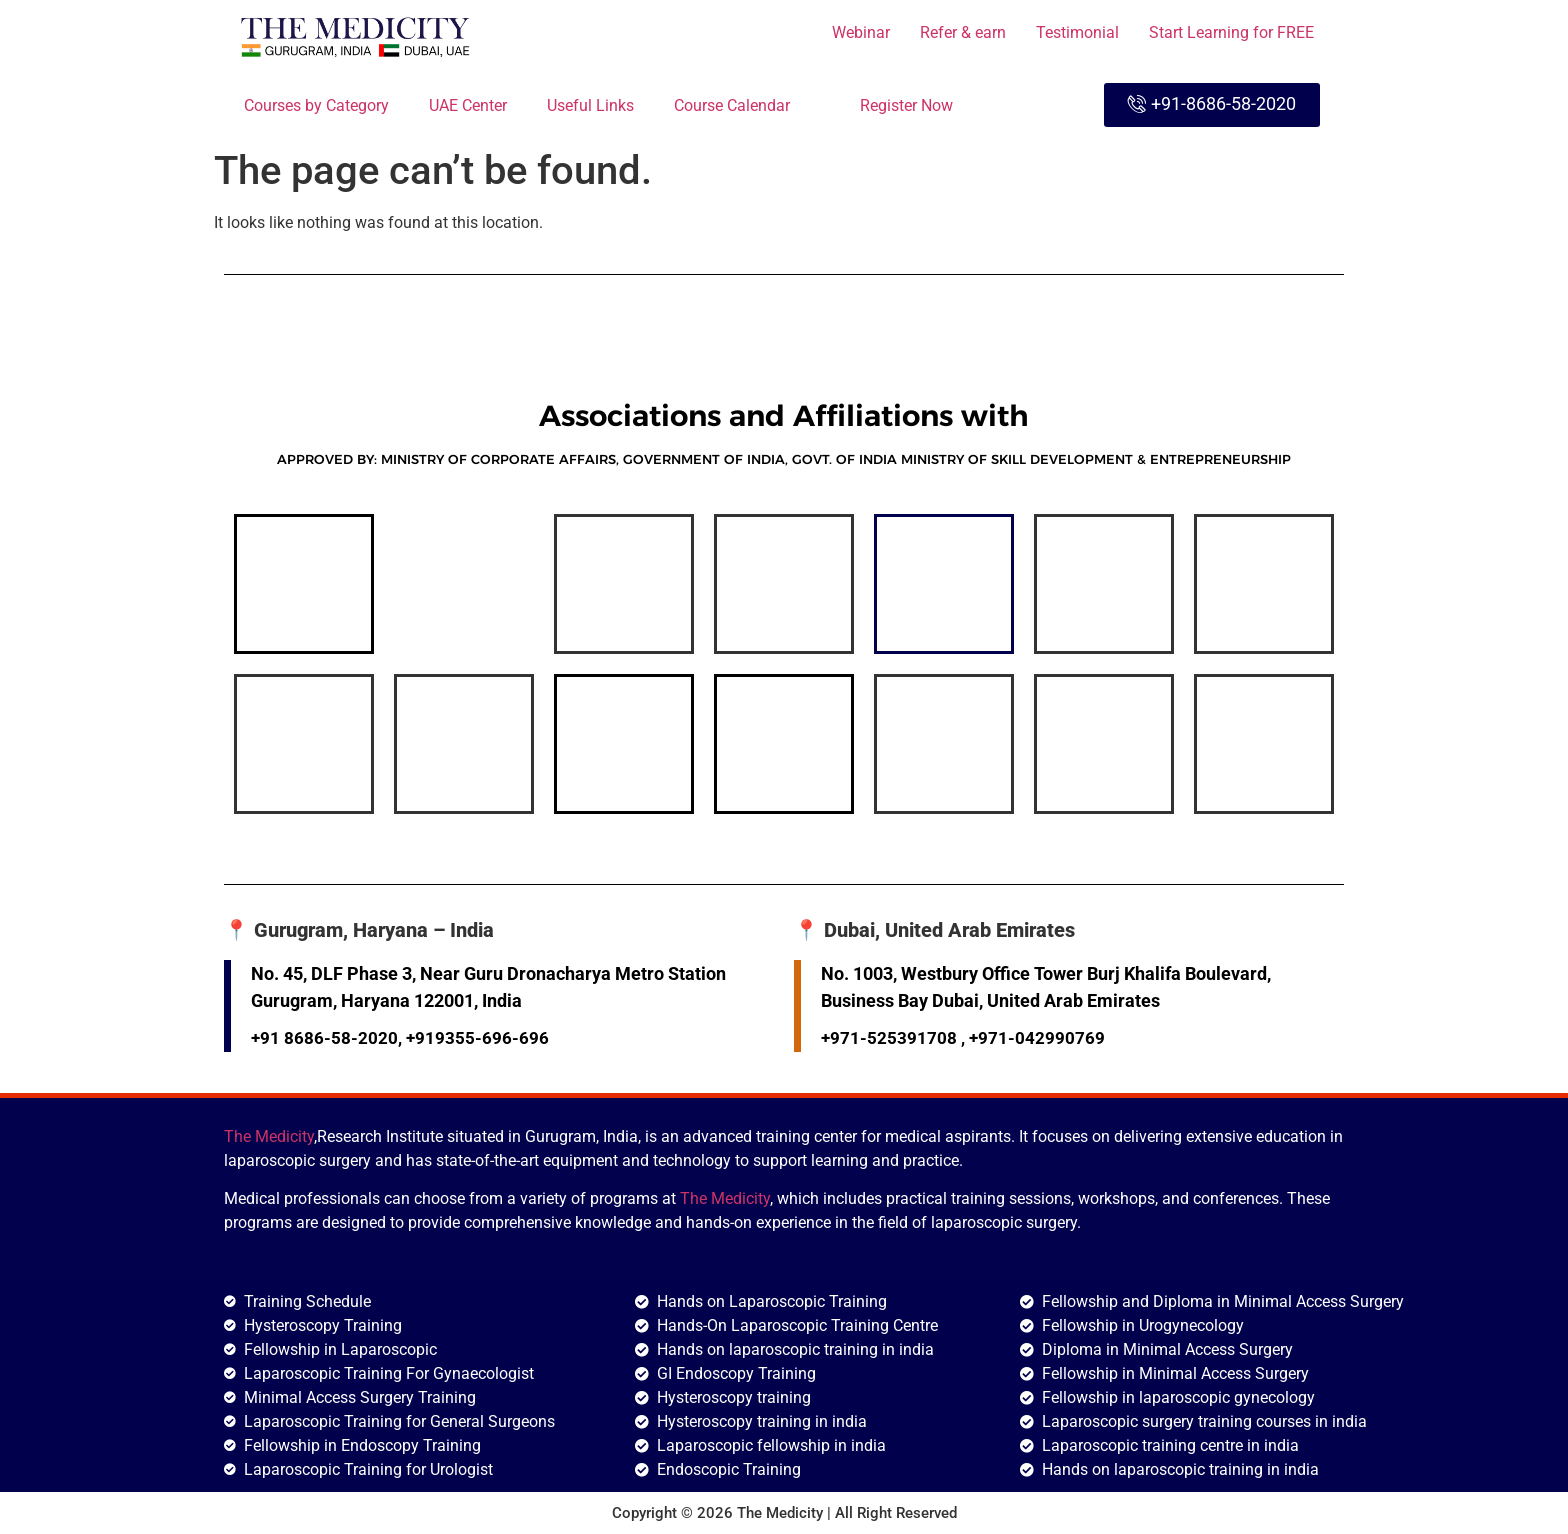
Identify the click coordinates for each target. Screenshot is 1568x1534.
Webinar (861, 32)
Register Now (906, 105)
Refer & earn (963, 32)
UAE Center (468, 105)
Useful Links (590, 105)
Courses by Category (316, 105)
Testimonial (1077, 32)
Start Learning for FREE (1231, 32)
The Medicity (269, 1136)
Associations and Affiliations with (784, 415)
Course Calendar (747, 104)
